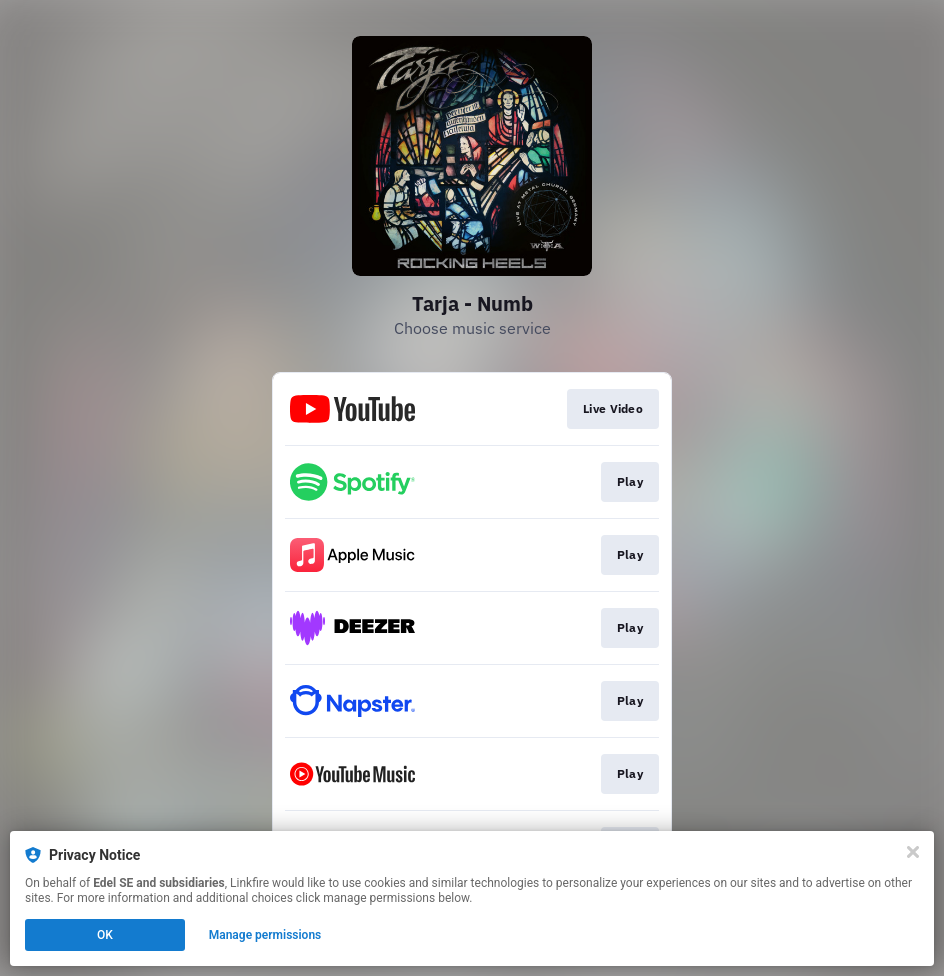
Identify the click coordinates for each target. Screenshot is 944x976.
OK (105, 935)
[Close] (913, 852)
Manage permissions (265, 935)
